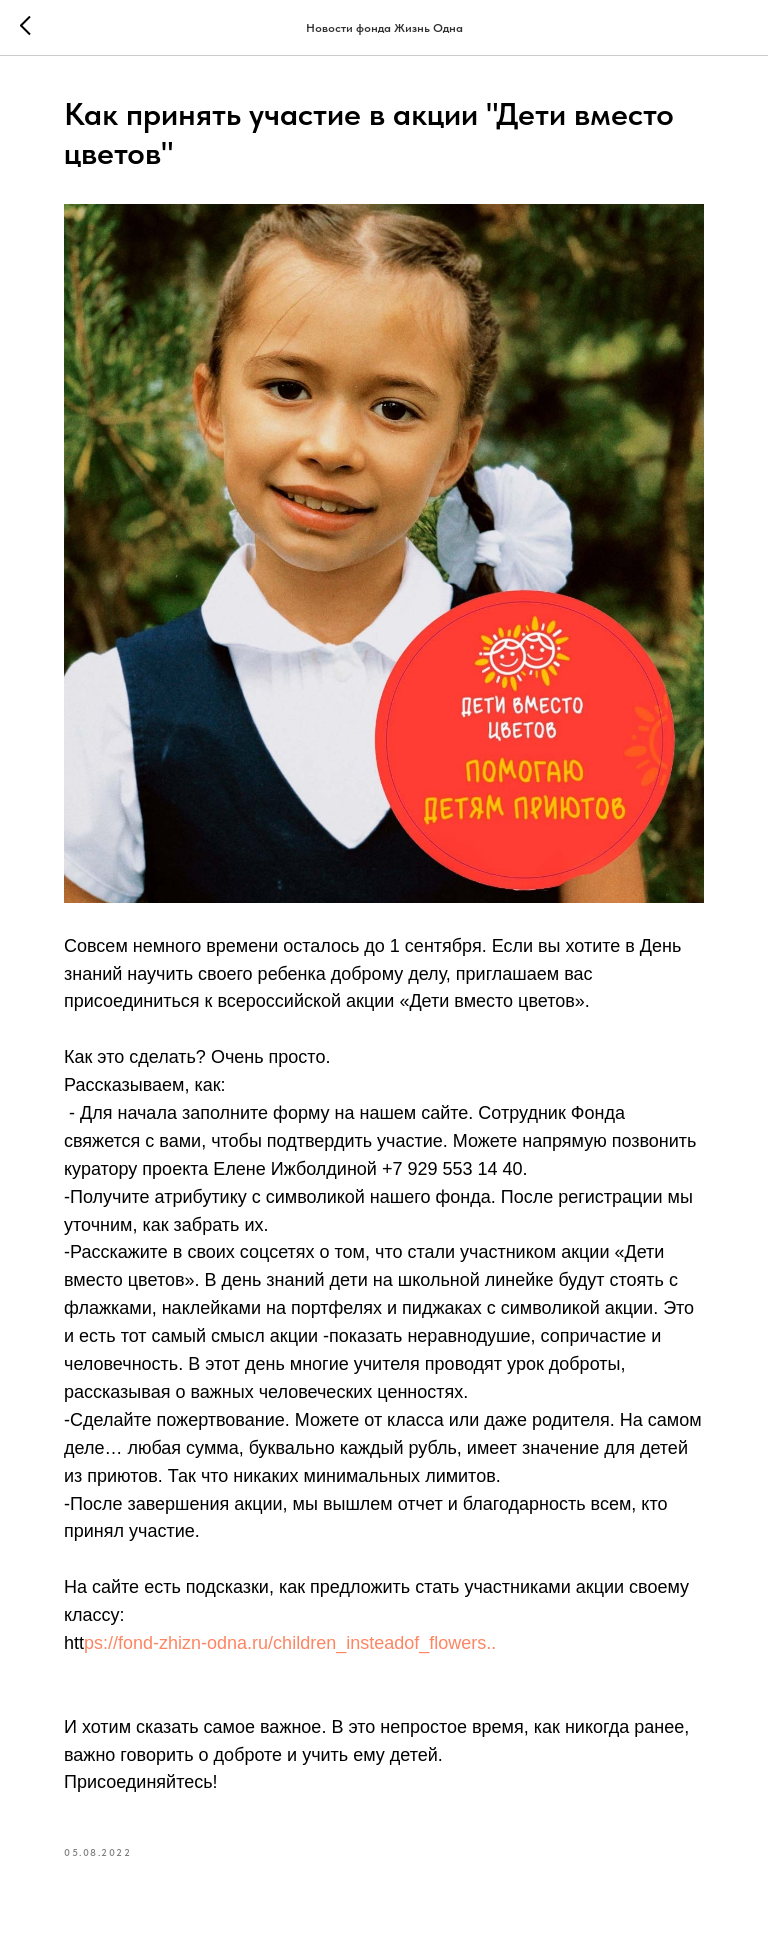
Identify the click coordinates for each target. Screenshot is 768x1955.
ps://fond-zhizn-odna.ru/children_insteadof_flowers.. (290, 1643)
